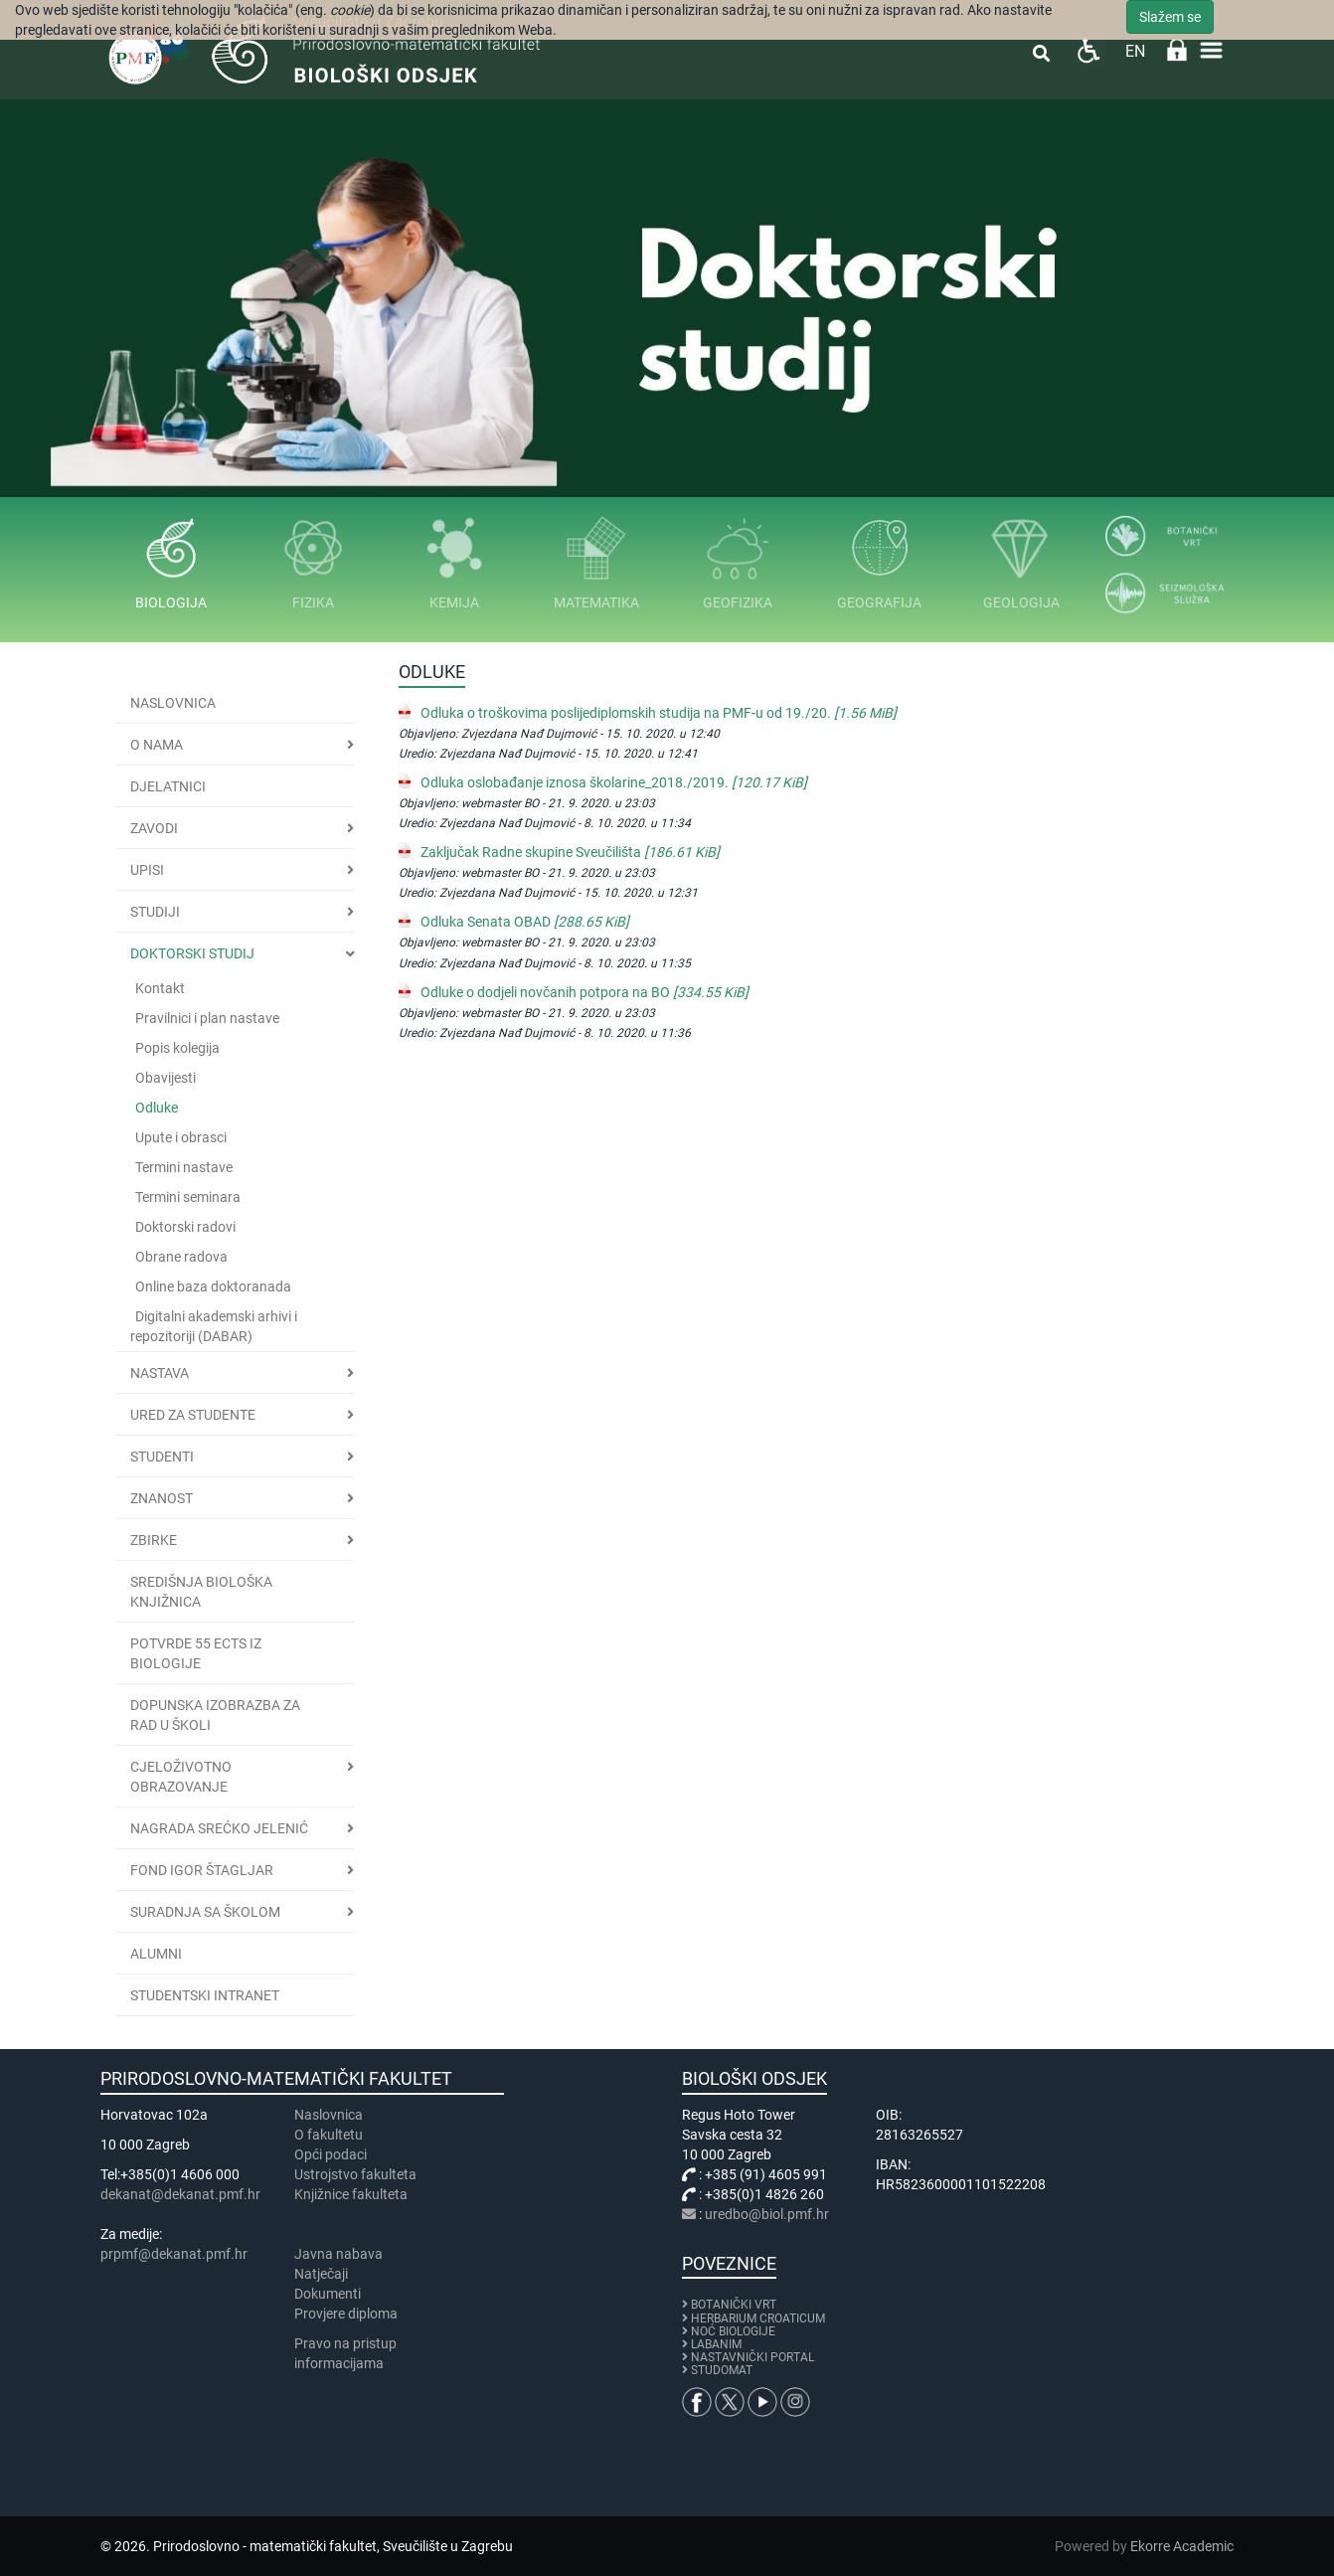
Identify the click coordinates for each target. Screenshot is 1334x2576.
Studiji (155, 912)
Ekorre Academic (1182, 2546)
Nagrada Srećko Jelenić (219, 1828)
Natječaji (321, 2274)
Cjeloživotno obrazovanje (181, 1777)
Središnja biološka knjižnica (201, 1592)
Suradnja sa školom (205, 1912)
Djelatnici (168, 786)
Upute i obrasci (181, 1137)
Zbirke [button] (153, 1540)
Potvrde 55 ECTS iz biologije (195, 1653)
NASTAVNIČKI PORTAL (752, 2357)
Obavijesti (165, 1078)
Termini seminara (188, 1197)
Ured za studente (192, 1415)
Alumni (156, 1954)
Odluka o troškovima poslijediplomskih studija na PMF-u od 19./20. (658, 713)
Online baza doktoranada (213, 1286)
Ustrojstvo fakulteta (355, 2174)
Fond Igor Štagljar (201, 1870)
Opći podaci (330, 2154)
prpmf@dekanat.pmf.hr (174, 2254)
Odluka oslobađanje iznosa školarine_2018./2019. (613, 782)
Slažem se (1170, 17)
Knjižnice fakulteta (351, 2194)
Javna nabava (338, 2254)
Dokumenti (327, 2294)
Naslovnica (173, 703)
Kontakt (160, 988)
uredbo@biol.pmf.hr (767, 2214)
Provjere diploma (346, 2313)
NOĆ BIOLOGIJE (733, 2331)
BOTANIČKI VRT (729, 2305)
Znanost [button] (161, 1498)
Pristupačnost (1088, 50)
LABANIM (716, 2344)
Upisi (147, 870)
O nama (156, 745)
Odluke (156, 1108)
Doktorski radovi (185, 1227)
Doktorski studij (192, 953)
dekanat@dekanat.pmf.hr (180, 2194)
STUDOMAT (721, 2370)
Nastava (159, 1373)
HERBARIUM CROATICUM (758, 2318)
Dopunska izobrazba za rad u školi (215, 1715)
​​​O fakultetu (328, 2135)
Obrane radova (181, 1257)
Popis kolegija (177, 1048)
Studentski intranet (204, 1995)
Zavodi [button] (154, 828)
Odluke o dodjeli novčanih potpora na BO (584, 992)
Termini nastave (184, 1167)
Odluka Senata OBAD (524, 922)
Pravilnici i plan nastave (207, 1018)
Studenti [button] (162, 1456)
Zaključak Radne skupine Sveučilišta (570, 852)
